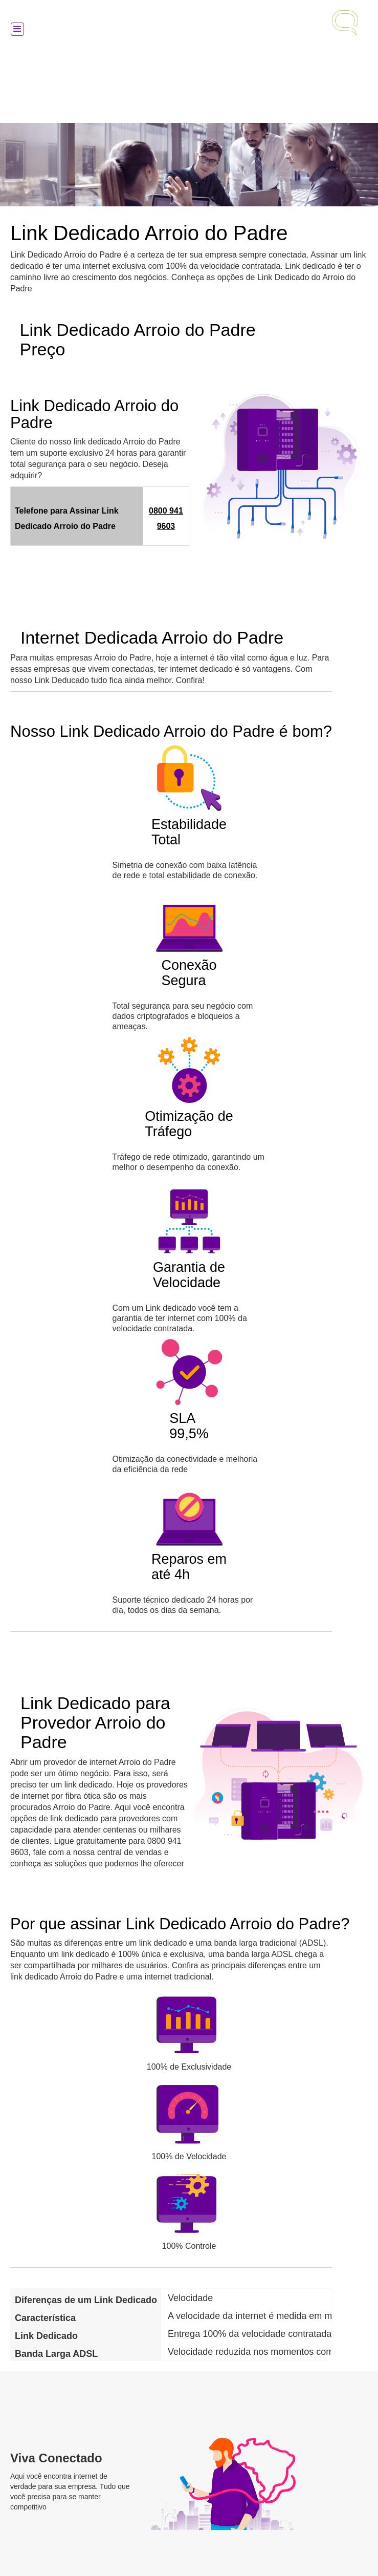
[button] (17, 29)
